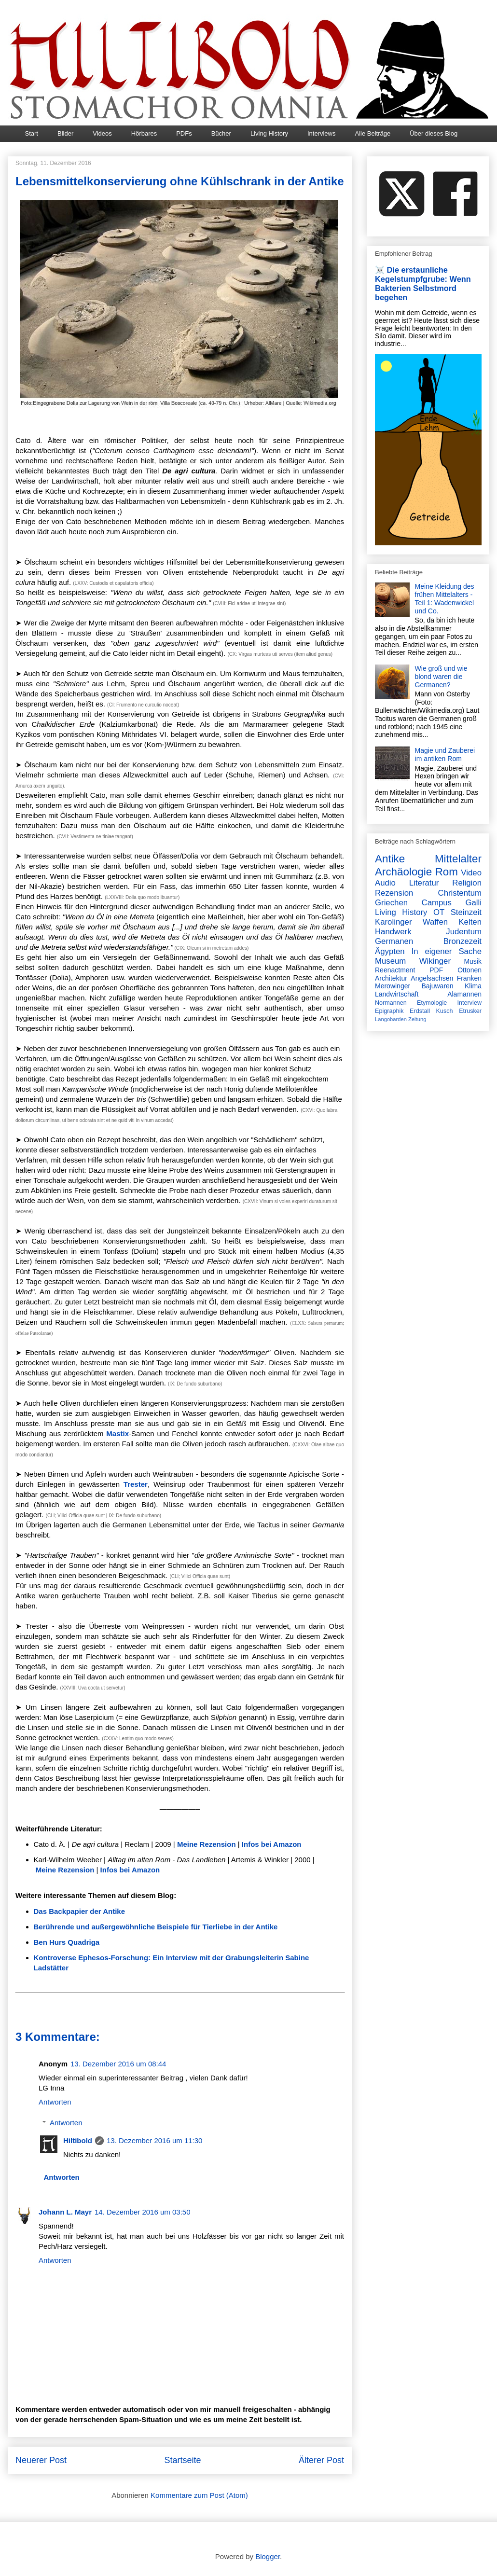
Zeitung (417, 1019)
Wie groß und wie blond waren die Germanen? (441, 677)
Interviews (321, 133)
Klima (473, 986)
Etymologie (432, 1002)
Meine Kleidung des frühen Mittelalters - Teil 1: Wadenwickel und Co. (444, 598)
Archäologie (403, 872)
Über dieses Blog (433, 133)
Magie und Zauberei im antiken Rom (445, 754)
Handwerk (393, 931)
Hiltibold (77, 2140)
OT (438, 912)
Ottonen (469, 970)
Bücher (221, 133)
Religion (467, 882)
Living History (269, 133)
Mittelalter (458, 859)
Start (31, 133)
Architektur (391, 978)
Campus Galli (452, 902)
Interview (469, 1002)
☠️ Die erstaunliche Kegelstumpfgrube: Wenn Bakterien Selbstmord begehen (423, 283)
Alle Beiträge (372, 133)
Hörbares (144, 133)
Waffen (435, 922)
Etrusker (470, 1011)
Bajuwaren (437, 986)
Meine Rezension (206, 1844)
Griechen (391, 902)
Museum (390, 961)
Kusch (444, 1011)
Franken (469, 978)
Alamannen (464, 994)
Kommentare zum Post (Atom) (199, 2495)
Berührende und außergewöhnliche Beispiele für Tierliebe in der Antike (156, 1927)
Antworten (55, 2102)
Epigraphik (389, 1011)
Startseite (182, 2460)
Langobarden (391, 1019)
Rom (446, 872)
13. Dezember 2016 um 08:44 (118, 2064)
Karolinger (393, 922)
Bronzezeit (462, 941)
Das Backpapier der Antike (79, 1911)
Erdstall (420, 1011)
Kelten (470, 922)
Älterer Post (321, 2460)
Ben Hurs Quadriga (67, 1942)
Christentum (460, 893)
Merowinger (392, 986)
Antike (390, 859)
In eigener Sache (447, 951)
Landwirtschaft (396, 994)
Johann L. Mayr (65, 2212)
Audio (385, 882)
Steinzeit (466, 912)
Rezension (394, 893)
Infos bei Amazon (272, 1844)
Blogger (267, 2556)
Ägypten (390, 951)
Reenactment (395, 970)
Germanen (394, 941)
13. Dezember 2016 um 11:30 (154, 2140)
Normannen (391, 1002)
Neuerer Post (41, 2460)
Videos (102, 133)
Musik (473, 961)
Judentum (464, 931)
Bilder (65, 133)
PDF (436, 970)
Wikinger (435, 961)
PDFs (184, 133)
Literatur (424, 882)
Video (471, 872)
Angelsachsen (432, 978)
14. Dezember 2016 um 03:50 (142, 2212)
